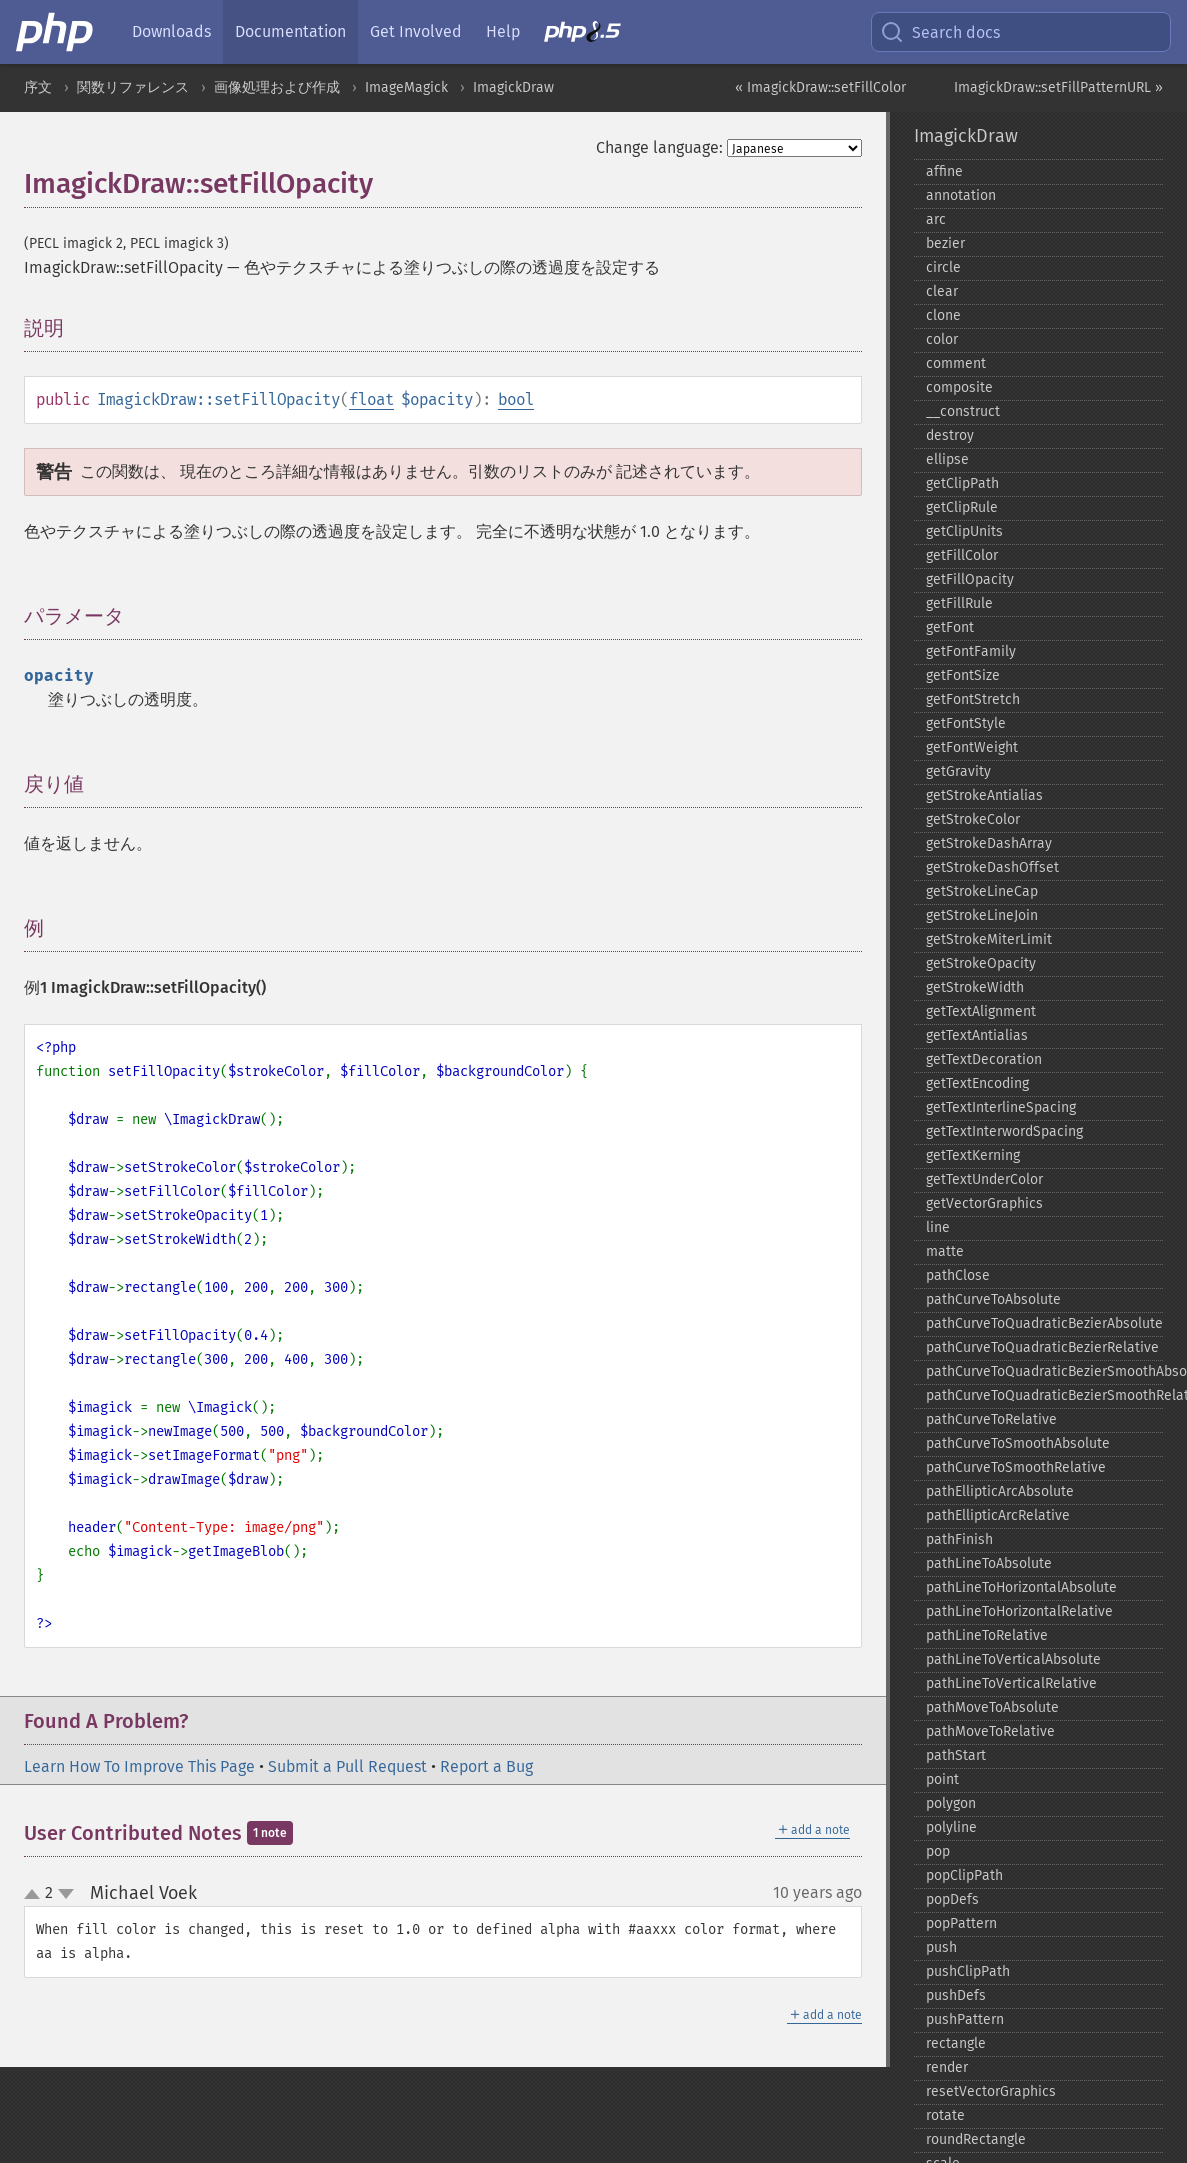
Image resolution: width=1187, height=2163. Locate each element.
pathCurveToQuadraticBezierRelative (1042, 1347)
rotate (945, 2115)
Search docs (940, 32)
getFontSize (963, 675)
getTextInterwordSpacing (1004, 1131)
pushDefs (956, 1995)
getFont (950, 627)
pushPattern (965, 2019)
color (942, 339)
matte (945, 1251)
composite (959, 387)
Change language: (659, 147)
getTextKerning (973, 1155)
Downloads (171, 31)
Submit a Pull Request (347, 1766)
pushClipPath (968, 1971)
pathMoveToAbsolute (992, 1707)
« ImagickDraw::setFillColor (820, 87)
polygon (951, 1803)
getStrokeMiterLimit (989, 939)
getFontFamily (971, 651)
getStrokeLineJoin (982, 915)
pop (938, 1851)
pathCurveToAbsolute (993, 1299)
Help (503, 31)
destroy (950, 435)
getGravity (958, 771)
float (371, 399)
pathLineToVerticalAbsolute (1013, 1659)
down (66, 1894)
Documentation (290, 31)
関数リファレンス (133, 87)
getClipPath (962, 483)
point (942, 1779)
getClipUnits (964, 531)
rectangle (956, 2043)
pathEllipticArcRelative (998, 1515)
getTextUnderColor (984, 1179)
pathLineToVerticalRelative (1011, 1683)
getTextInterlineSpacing (1001, 1107)
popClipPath (964, 1875)
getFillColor (962, 555)
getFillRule (959, 603)
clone (943, 315)
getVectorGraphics (984, 1203)
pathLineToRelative (987, 1635)
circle (943, 267)
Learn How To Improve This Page (139, 1766)
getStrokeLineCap (982, 891)
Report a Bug (486, 1766)
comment (956, 363)
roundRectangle (976, 2139)
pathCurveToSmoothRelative (1016, 1467)
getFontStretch (973, 699)
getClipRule (962, 507)
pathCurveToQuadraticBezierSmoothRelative (1044, 1395)
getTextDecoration (984, 1059)
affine (944, 171)
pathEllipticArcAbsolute (1000, 1491)
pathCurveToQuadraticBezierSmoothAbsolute (1044, 1371)
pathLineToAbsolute (989, 1563)
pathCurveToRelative (991, 1419)
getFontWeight (972, 747)
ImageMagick (406, 87)
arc (936, 219)
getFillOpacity (970, 579)
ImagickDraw (513, 87)
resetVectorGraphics (991, 2091)
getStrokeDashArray (989, 843)
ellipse (947, 459)
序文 (38, 87)
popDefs (952, 1899)
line (938, 1227)
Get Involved (416, 31)
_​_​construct (963, 411)
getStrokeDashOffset (992, 867)
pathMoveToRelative (990, 1731)
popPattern (961, 1923)
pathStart (956, 1755)
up (36, 1895)
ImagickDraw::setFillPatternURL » (1058, 87)
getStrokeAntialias (984, 795)
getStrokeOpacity (981, 963)
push (941, 1947)
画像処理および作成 (277, 87)
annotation (961, 195)
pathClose (958, 1275)
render (947, 2067)
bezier (945, 243)
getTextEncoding (977, 1083)
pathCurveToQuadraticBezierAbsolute (1044, 1323)
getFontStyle (966, 723)
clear (942, 291)
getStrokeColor (973, 819)
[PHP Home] (56, 32)
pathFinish (959, 1539)
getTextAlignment (981, 1011)
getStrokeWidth (975, 987)
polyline (951, 1827)
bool (516, 399)
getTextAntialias (977, 1035)
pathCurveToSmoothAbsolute (1018, 1443)
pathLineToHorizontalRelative (1019, 1611)
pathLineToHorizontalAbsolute (1021, 1587)
